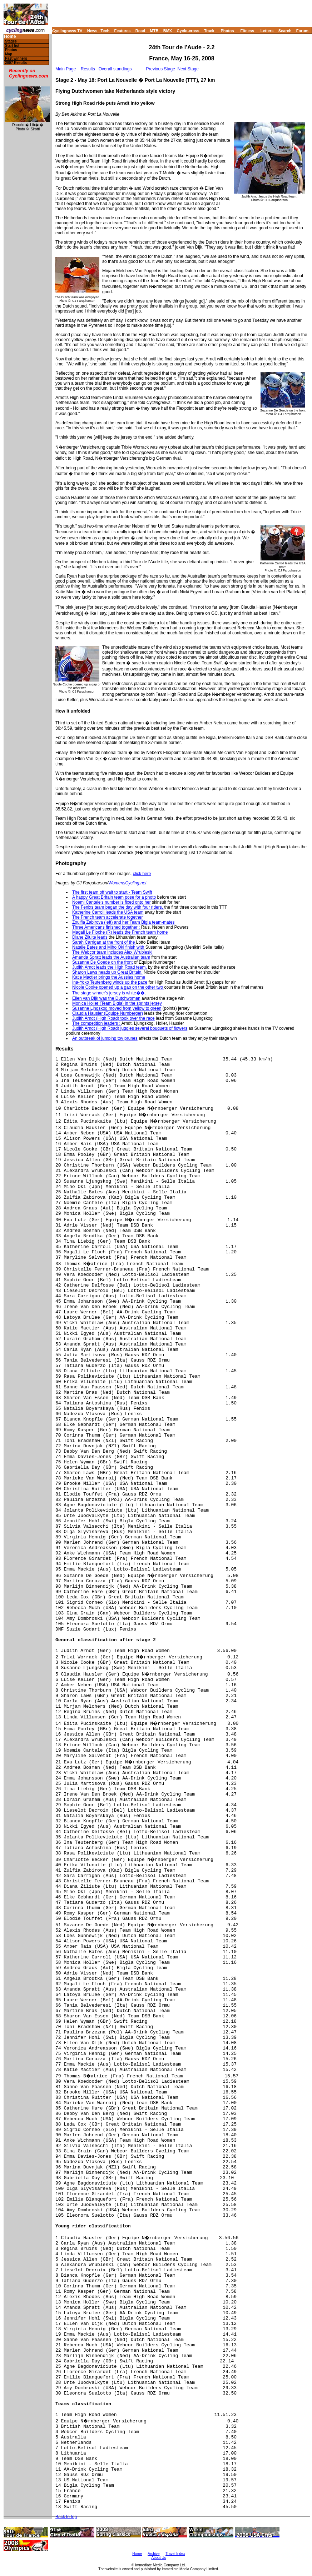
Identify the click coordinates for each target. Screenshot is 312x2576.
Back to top (66, 2516)
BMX (167, 31)
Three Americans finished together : (106, 927)
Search (285, 31)
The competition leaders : (96, 1023)
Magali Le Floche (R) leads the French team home (120, 932)
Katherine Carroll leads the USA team (107, 912)
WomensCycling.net (127, 882)
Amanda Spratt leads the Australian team (111, 957)
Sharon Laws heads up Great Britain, (107, 972)
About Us (158, 2558)
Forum (302, 31)
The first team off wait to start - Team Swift (112, 892)
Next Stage (188, 68)
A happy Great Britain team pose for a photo (114, 897)
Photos (227, 31)
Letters (267, 31)
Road (140, 31)
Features (122, 31)
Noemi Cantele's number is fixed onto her (111, 902)
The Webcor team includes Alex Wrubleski (112, 952)
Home (10, 36)
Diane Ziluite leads (90, 937)
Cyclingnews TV (67, 31)
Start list (12, 46)
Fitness (247, 31)
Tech (104, 31)
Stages (11, 41)
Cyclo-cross (188, 31)
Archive (153, 2554)
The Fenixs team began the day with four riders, (118, 907)
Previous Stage (160, 68)
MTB (154, 31)
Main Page (65, 68)
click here (142, 873)
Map (8, 54)
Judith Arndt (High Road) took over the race (113, 1018)
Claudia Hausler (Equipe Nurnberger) (107, 1013)
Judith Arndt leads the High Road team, (109, 967)
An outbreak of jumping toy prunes (105, 1038)
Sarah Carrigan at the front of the (104, 942)
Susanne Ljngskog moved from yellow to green (116, 1008)
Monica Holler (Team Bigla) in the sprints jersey (117, 1003)
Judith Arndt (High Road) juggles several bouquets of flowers (129, 1028)
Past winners (16, 58)
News (92, 31)
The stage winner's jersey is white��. (109, 992)
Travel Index (175, 2554)
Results (88, 68)
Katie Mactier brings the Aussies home (108, 977)
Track (209, 31)
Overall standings (115, 68)
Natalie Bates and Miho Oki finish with (108, 947)
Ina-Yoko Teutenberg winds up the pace (109, 982)
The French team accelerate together (107, 917)
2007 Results (16, 63)
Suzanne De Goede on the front (102, 962)
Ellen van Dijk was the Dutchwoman (106, 998)
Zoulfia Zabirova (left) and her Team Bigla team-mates (123, 922)
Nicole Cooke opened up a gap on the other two (118, 987)
